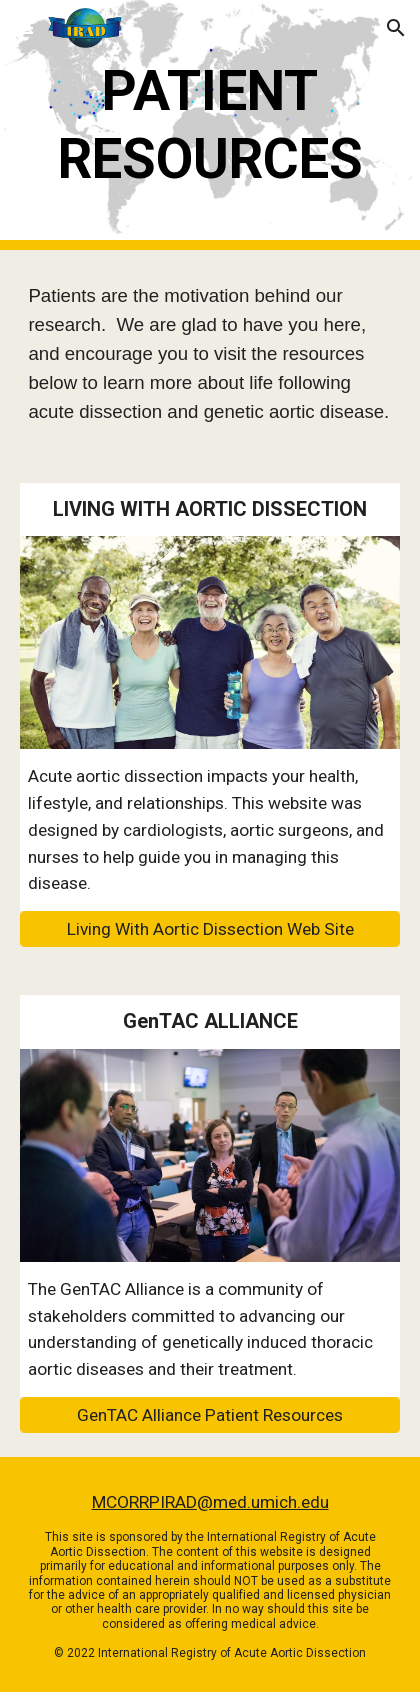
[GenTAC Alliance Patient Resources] (209, 1415)
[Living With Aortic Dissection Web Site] (209, 929)
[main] (209, 125)
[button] (24, 27)
